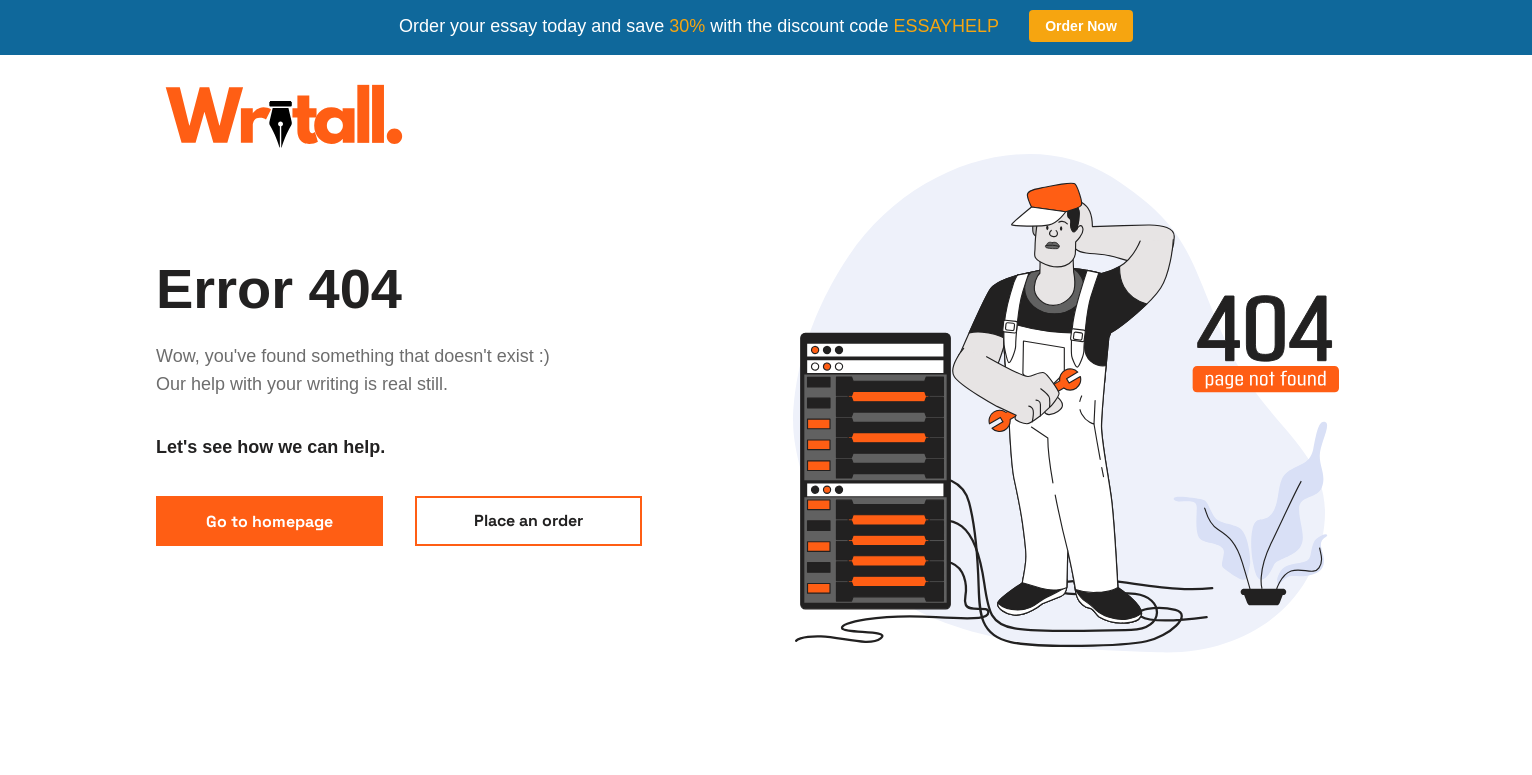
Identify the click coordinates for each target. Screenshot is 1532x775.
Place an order (528, 520)
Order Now (1081, 26)
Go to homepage (269, 521)
